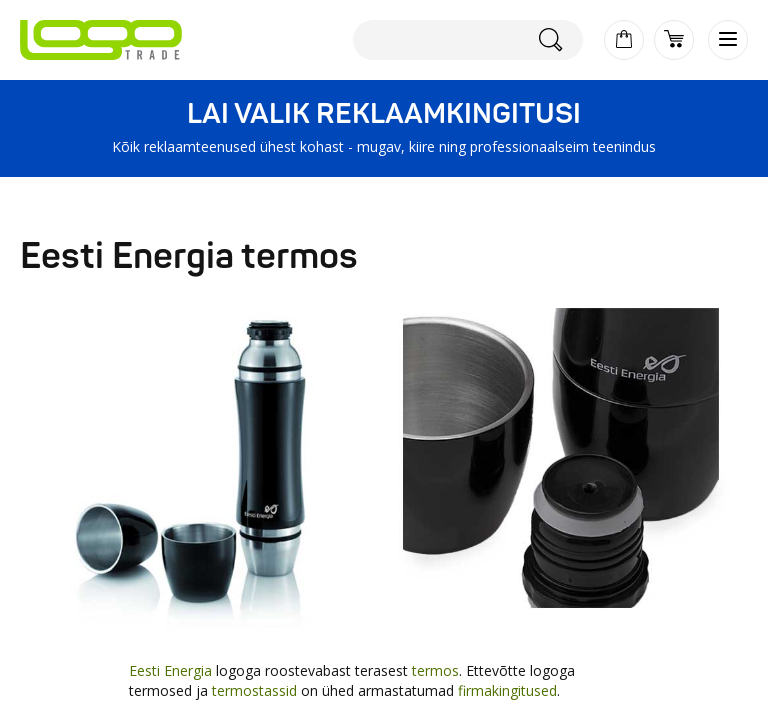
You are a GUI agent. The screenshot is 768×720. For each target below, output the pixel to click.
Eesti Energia (170, 670)
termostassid (254, 690)
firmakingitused (507, 690)
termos (435, 670)
